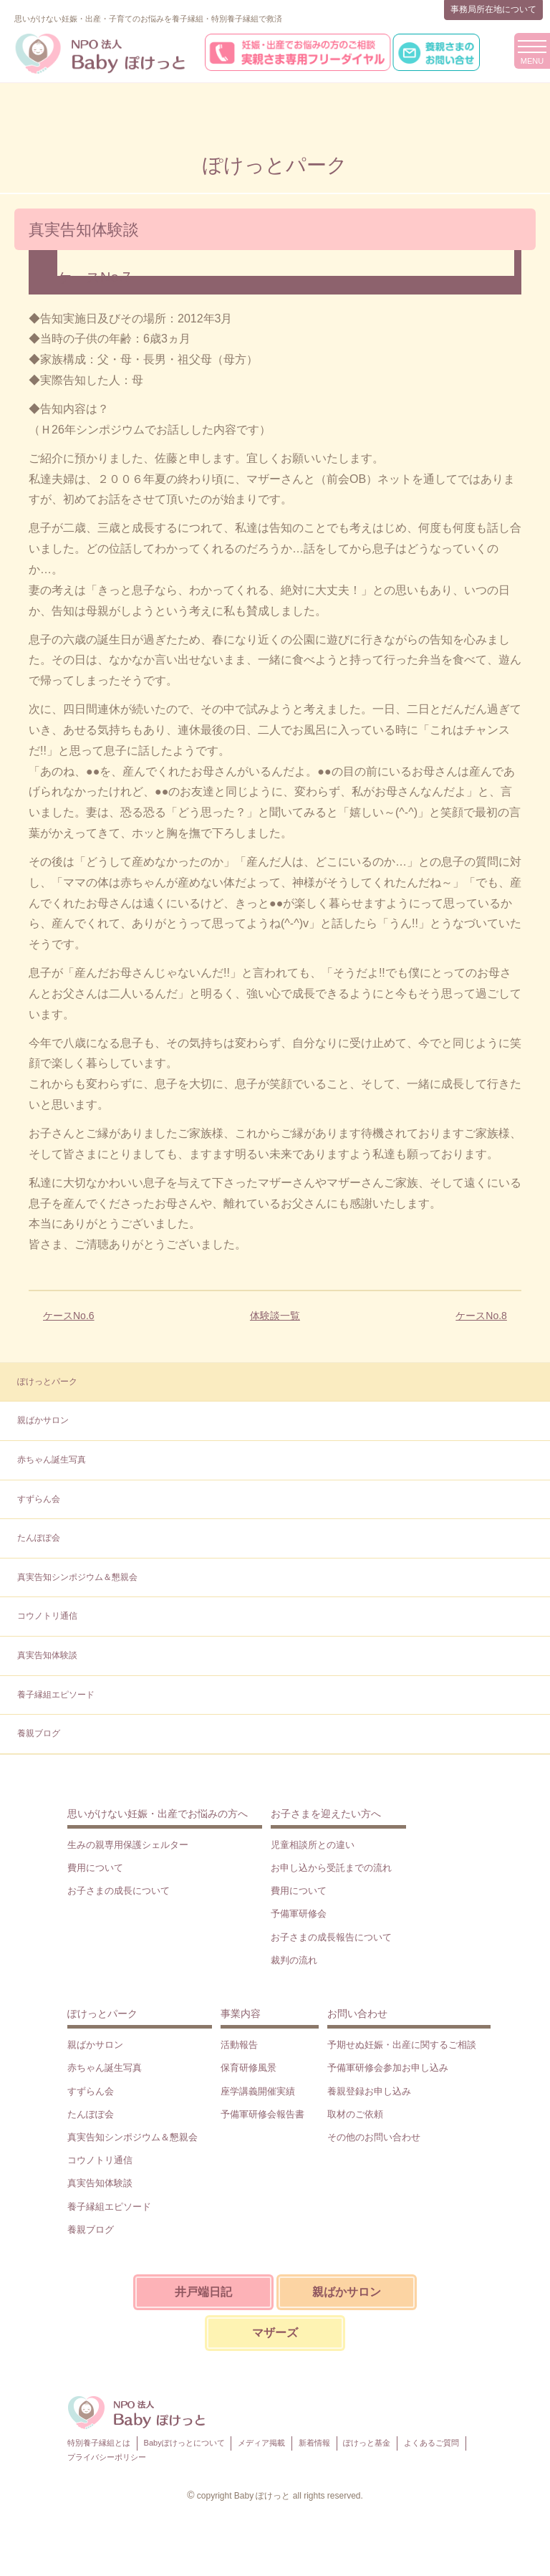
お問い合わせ (357, 2013)
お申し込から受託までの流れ (331, 1867)
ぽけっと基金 (366, 2442)
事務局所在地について (493, 9)
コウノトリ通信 (47, 1616)
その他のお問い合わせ (373, 2137)
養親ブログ (38, 1733)
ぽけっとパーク (47, 1381)
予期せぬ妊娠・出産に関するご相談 (401, 2044)
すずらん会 (38, 1499)
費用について (95, 1867)
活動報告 (239, 2044)
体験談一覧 (275, 1315)
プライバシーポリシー (106, 2457)
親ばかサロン (43, 1420)
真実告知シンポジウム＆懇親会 (77, 1577)
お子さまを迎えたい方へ (326, 1813)
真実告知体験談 (47, 1655)
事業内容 (241, 2013)
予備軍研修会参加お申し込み (387, 2067)
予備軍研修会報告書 (262, 2114)
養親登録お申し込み (369, 2091)
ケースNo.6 (69, 1315)
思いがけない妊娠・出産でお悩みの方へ (157, 1813)
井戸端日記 (203, 2292)
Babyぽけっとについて (184, 2442)
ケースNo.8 (481, 1315)
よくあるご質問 (431, 2442)
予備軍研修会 (299, 1913)
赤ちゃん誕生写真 (51, 1460)
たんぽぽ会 (38, 1538)
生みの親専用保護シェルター (127, 1844)
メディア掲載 (261, 2442)
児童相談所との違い (312, 1844)
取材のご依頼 (355, 2114)
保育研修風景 (248, 2067)
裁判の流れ (294, 1960)
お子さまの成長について (118, 1890)
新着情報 (314, 2442)
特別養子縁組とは (98, 2442)
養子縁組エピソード (56, 1695)
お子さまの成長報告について (331, 1937)
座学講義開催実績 (258, 2091)
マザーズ (275, 2333)
